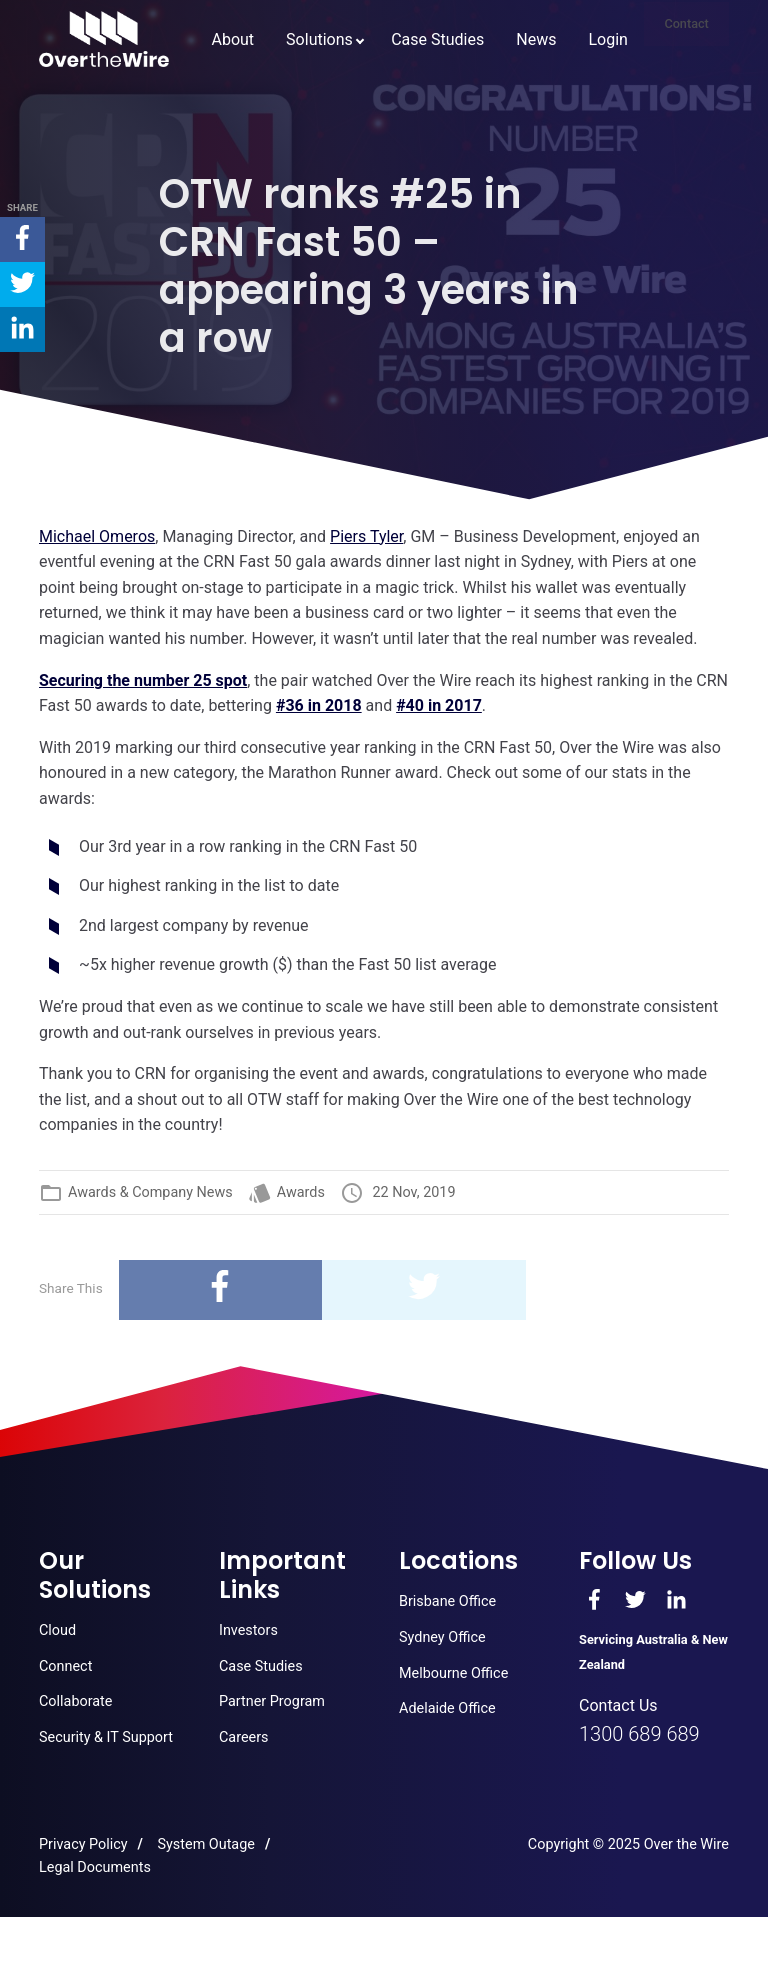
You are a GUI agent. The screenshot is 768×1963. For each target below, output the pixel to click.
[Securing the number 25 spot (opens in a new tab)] (143, 680)
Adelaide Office (447, 1708)
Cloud (57, 1630)
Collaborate (75, 1701)
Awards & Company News (150, 1192)
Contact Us (618, 1705)
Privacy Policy (83, 1844)
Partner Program (272, 1701)
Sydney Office (442, 1637)
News (495, 116)
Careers (244, 1737)
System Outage (206, 1844)
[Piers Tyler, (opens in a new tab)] (366, 536)
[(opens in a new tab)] (97, 536)
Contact (672, 116)
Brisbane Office (447, 1601)
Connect (65, 1666)
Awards (301, 1192)
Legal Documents (95, 1867)
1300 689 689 (639, 1734)
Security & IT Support (106, 1737)
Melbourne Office (453, 1673)
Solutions (278, 116)
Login (566, 116)
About (191, 116)
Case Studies (396, 116)
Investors (248, 1630)
